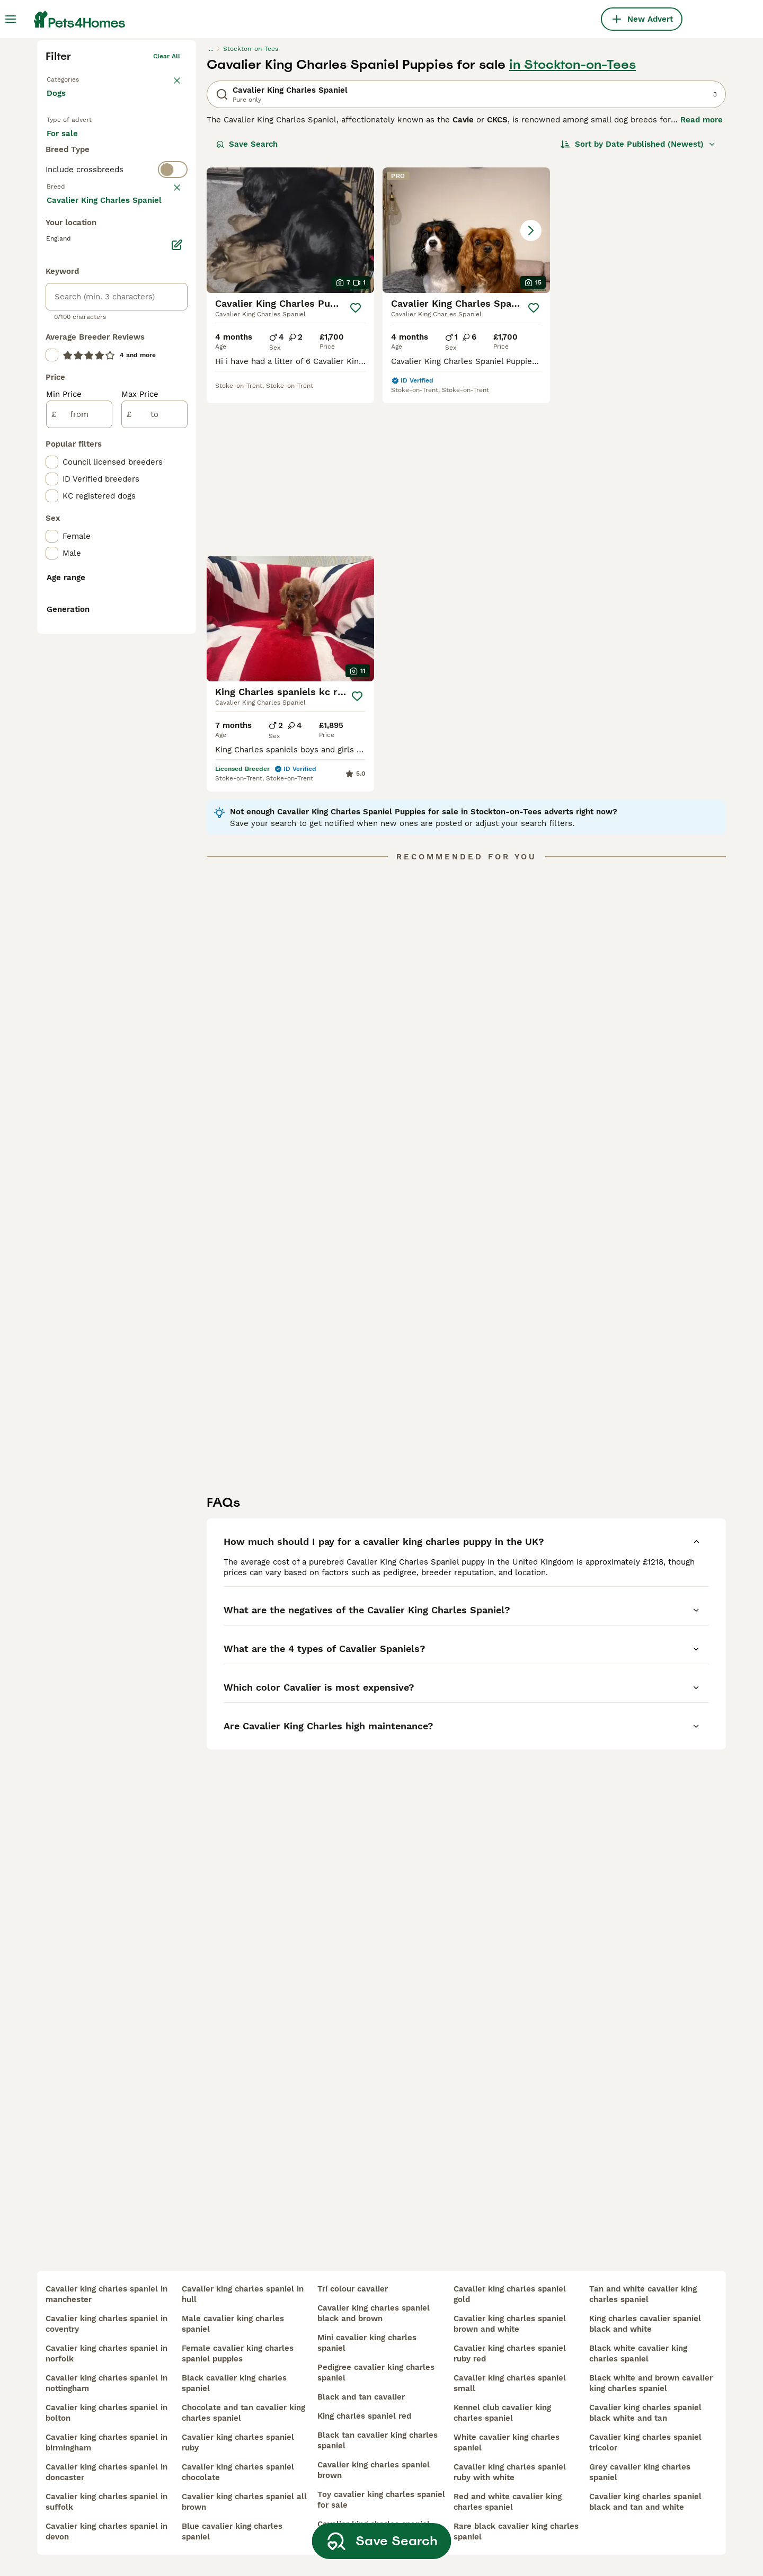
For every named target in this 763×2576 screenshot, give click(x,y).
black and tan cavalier (361, 2397)
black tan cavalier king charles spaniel (377, 2440)
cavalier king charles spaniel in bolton (106, 2413)
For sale (70, 308)
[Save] (356, 472)
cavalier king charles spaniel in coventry (106, 2324)
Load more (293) (87, 615)
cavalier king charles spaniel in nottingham (106, 2383)
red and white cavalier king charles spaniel (508, 2502)
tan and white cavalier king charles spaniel (643, 2294)
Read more (701, 284)
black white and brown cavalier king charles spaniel (651, 2383)
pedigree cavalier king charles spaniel (375, 2372)
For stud (71, 334)
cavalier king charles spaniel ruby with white (510, 2472)
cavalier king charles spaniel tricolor (645, 2442)
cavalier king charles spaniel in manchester (106, 2294)
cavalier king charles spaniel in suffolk (106, 2502)
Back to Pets (66, 241)
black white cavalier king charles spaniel (638, 2353)
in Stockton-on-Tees (572, 228)
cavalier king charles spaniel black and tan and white (645, 2502)
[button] (466, 394)
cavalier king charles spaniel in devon (106, 2531)
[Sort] (638, 308)
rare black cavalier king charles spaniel (516, 2531)
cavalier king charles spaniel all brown (244, 2502)
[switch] (117, 374)
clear (172, 395)
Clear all (166, 220)
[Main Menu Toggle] (10, 19)
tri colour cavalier (352, 2289)
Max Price (139, 810)
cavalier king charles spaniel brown (373, 2470)
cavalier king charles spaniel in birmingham (106, 2442)
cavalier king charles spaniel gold (510, 2294)
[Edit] (177, 661)
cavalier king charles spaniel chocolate (238, 2472)
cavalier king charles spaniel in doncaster (106, 2472)
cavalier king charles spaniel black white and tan (645, 2413)
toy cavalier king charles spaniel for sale (381, 2500)
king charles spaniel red (364, 2416)
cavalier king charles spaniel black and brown (373, 2313)
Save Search (247, 308)
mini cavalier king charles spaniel (366, 2343)
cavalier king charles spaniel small (510, 2383)
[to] (154, 831)
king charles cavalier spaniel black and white (645, 2324)
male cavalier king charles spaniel (233, 2324)
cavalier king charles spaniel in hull (243, 2294)
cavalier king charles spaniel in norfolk (106, 2353)
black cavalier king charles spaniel (234, 2383)
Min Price (64, 810)
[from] (79, 831)
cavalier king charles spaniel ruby (238, 2442)
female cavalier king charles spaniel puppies (238, 2353)
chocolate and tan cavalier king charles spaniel (243, 2413)
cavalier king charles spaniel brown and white (510, 2324)
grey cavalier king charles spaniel (639, 2472)
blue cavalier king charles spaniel (232, 2531)
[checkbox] (52, 447)
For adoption (134, 308)
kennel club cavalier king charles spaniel (502, 2413)
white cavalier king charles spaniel (507, 2442)
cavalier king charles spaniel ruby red (510, 2353)
